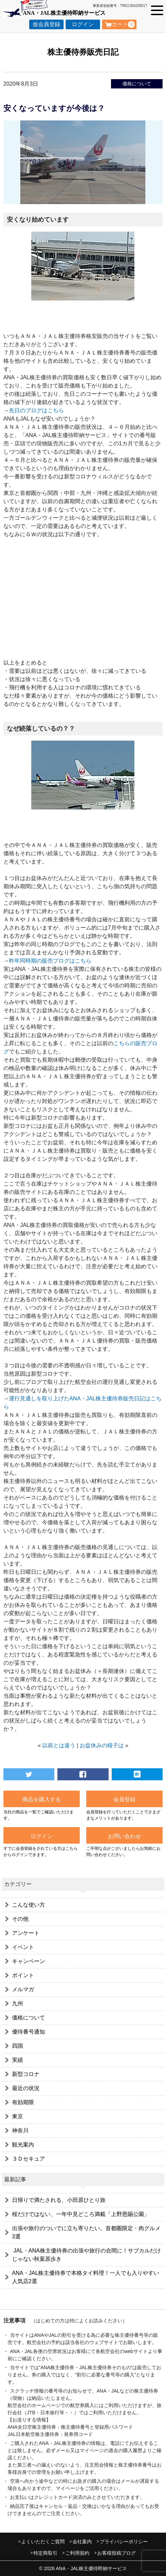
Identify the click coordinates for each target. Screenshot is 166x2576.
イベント (23, 1947)
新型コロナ (26, 2074)
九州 (17, 2003)
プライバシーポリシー (124, 2541)
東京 (17, 2116)
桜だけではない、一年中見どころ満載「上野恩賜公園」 (81, 2214)
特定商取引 (45, 2553)
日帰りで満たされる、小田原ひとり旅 (59, 2200)
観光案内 (23, 2145)
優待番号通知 (28, 2032)
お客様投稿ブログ (116, 2553)
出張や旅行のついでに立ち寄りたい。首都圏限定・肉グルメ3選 (86, 2232)
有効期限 (23, 2102)
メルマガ (23, 1989)
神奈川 (20, 2130)
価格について (136, 83)
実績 (17, 2060)
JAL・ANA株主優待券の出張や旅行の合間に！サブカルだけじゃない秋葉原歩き (86, 2255)
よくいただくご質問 (43, 2541)
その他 (20, 1919)
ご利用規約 (77, 2553)
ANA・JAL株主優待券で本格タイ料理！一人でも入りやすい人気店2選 (85, 2277)
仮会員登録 (46, 24)
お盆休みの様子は (102, 1745)
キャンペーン (28, 1961)
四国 (17, 2046)
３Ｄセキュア (28, 2159)
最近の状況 (26, 2088)
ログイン (83, 24)
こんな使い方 (28, 1905)
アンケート (26, 1933)
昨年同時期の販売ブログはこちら (50, 961)
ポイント (23, 1975)
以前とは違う (58, 1745)
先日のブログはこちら (36, 410)
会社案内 (82, 2541)
